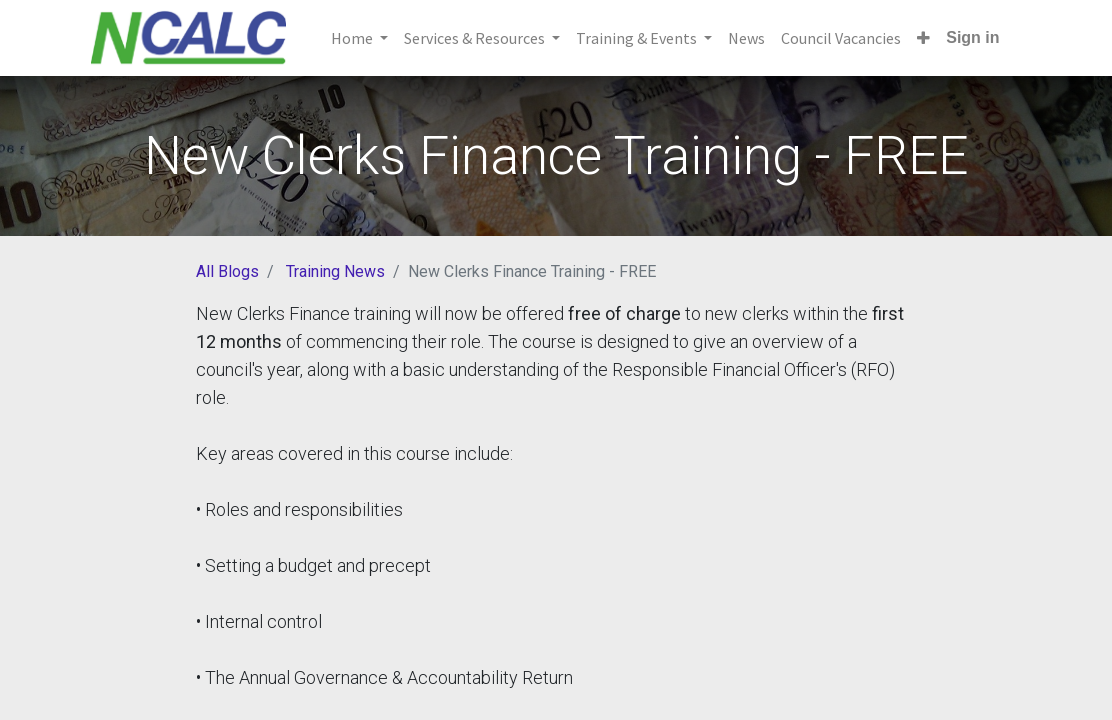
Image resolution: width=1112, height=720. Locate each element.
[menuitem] (746, 38)
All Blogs (227, 271)
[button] (923, 38)
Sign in (972, 37)
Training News (335, 271)
